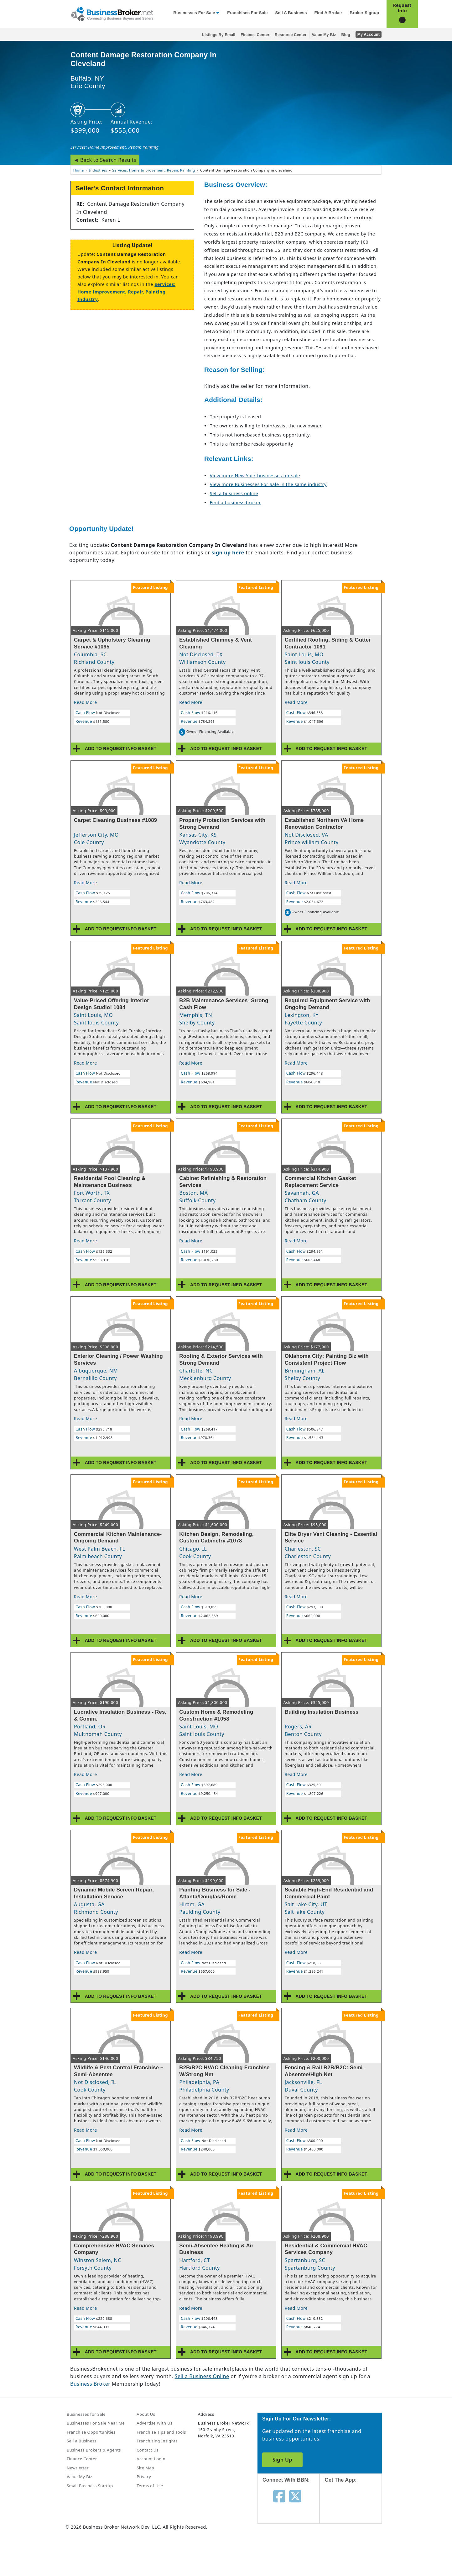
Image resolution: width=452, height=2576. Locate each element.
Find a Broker (328, 12)
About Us (146, 2414)
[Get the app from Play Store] (355, 2551)
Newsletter (78, 2468)
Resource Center (291, 35)
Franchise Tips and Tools (161, 2432)
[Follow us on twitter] (295, 2496)
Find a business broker (235, 502)
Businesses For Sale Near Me (96, 2423)
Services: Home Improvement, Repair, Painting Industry (126, 291)
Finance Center (255, 35)
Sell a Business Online (202, 2376)
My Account (368, 34)
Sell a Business (291, 12)
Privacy (144, 2476)
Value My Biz (324, 35)
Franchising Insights (157, 2441)
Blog (345, 35)
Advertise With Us (154, 2423)
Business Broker (90, 2383)
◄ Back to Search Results (105, 159)
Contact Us (147, 2450)
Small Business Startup (90, 2486)
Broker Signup (364, 12)
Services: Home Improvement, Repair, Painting (114, 147)
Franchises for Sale (247, 12)
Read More (85, 702)
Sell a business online (234, 493)
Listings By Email (218, 35)
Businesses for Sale (194, 12)
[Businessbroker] (111, 13)
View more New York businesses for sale (255, 476)
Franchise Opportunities (91, 2432)
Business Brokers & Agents (94, 2450)
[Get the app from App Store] (355, 2509)
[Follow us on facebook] (279, 2496)
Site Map (145, 2468)
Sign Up (282, 2459)
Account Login (151, 2459)
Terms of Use (150, 2486)
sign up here (227, 552)
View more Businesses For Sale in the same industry (268, 484)
